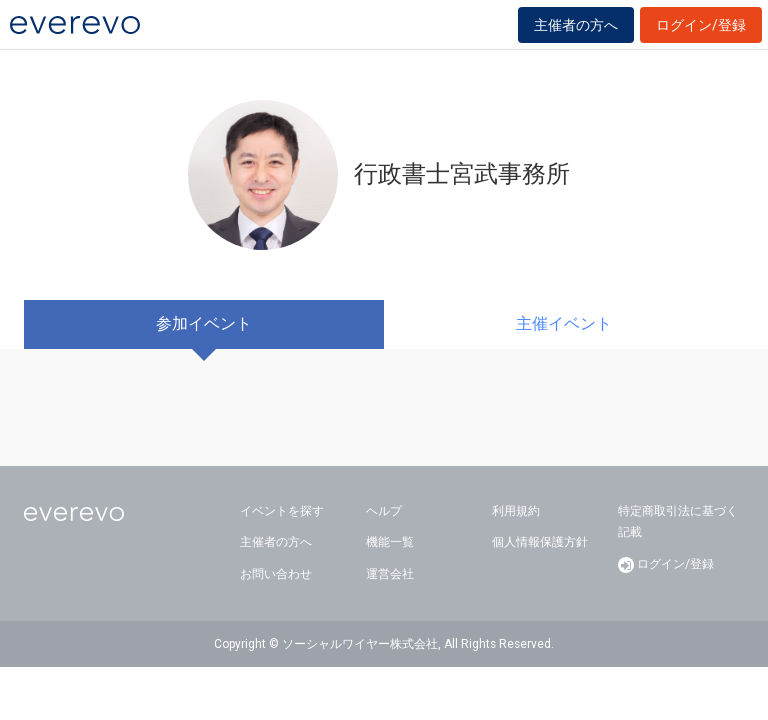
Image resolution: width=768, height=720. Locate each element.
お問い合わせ (276, 574)
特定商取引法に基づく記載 (678, 522)
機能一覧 (390, 542)
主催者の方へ (576, 25)
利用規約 (516, 511)
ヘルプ (384, 511)
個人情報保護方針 (540, 542)
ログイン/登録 (701, 25)
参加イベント (204, 323)
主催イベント (564, 323)
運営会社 (390, 574)
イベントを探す (282, 511)
